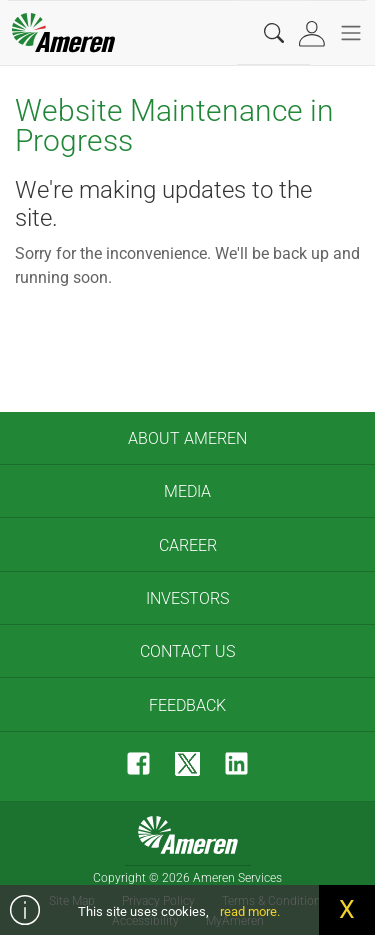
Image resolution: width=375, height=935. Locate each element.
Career (188, 545)
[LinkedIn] (236, 763)
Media (187, 491)
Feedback (187, 705)
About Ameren (187, 438)
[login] (314, 33)
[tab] (314, 33)
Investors (187, 598)
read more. (250, 911)
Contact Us (187, 651)
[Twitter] (187, 763)
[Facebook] (138, 763)
